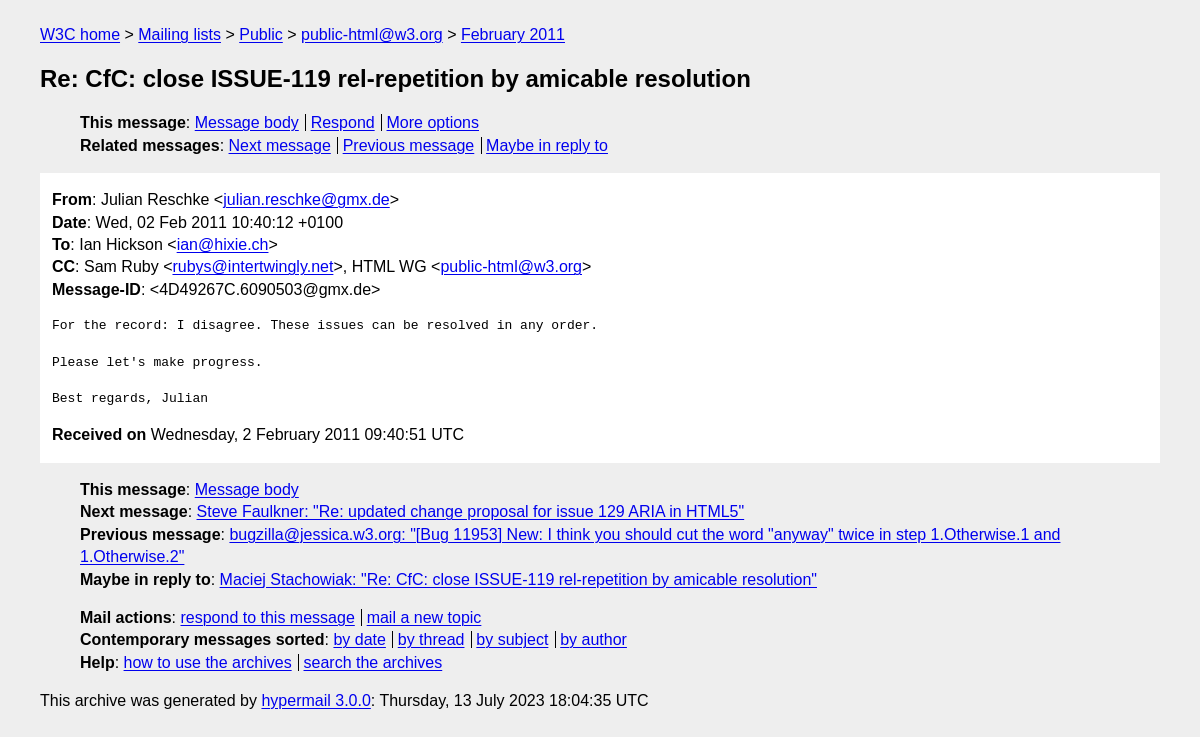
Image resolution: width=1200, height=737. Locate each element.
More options (433, 122)
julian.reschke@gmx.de (306, 199)
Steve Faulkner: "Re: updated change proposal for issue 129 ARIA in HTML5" (471, 511)
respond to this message (267, 617)
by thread (431, 639)
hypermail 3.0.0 (315, 700)
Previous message (409, 145)
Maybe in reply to (547, 145)
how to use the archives (208, 662)
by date (359, 639)
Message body (247, 122)
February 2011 (513, 34)
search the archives (373, 662)
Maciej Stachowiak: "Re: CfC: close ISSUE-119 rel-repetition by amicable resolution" (518, 579)
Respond (343, 122)
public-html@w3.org (372, 34)
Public (261, 34)
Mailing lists (179, 34)
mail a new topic (424, 617)
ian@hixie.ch (223, 244)
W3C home (80, 34)
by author (593, 639)
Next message (280, 145)
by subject (512, 639)
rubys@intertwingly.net (252, 266)
